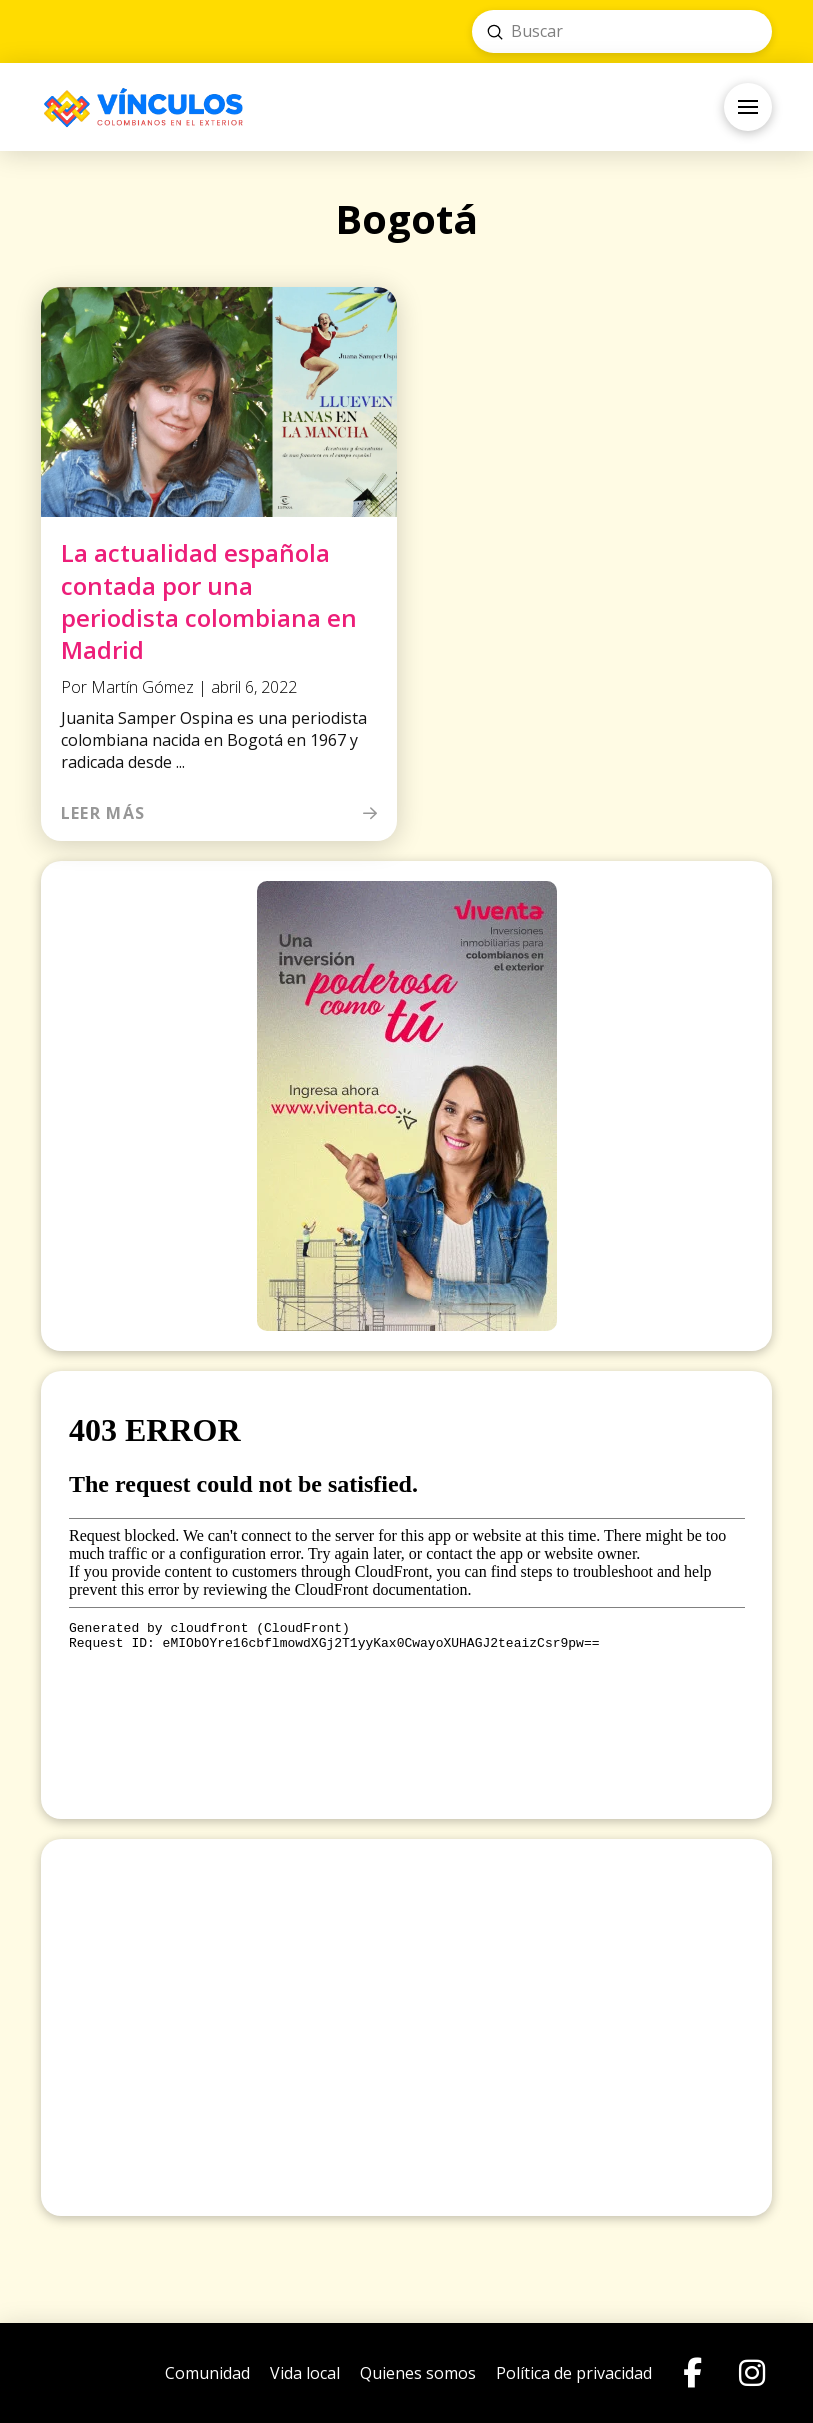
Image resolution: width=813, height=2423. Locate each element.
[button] (748, 107)
